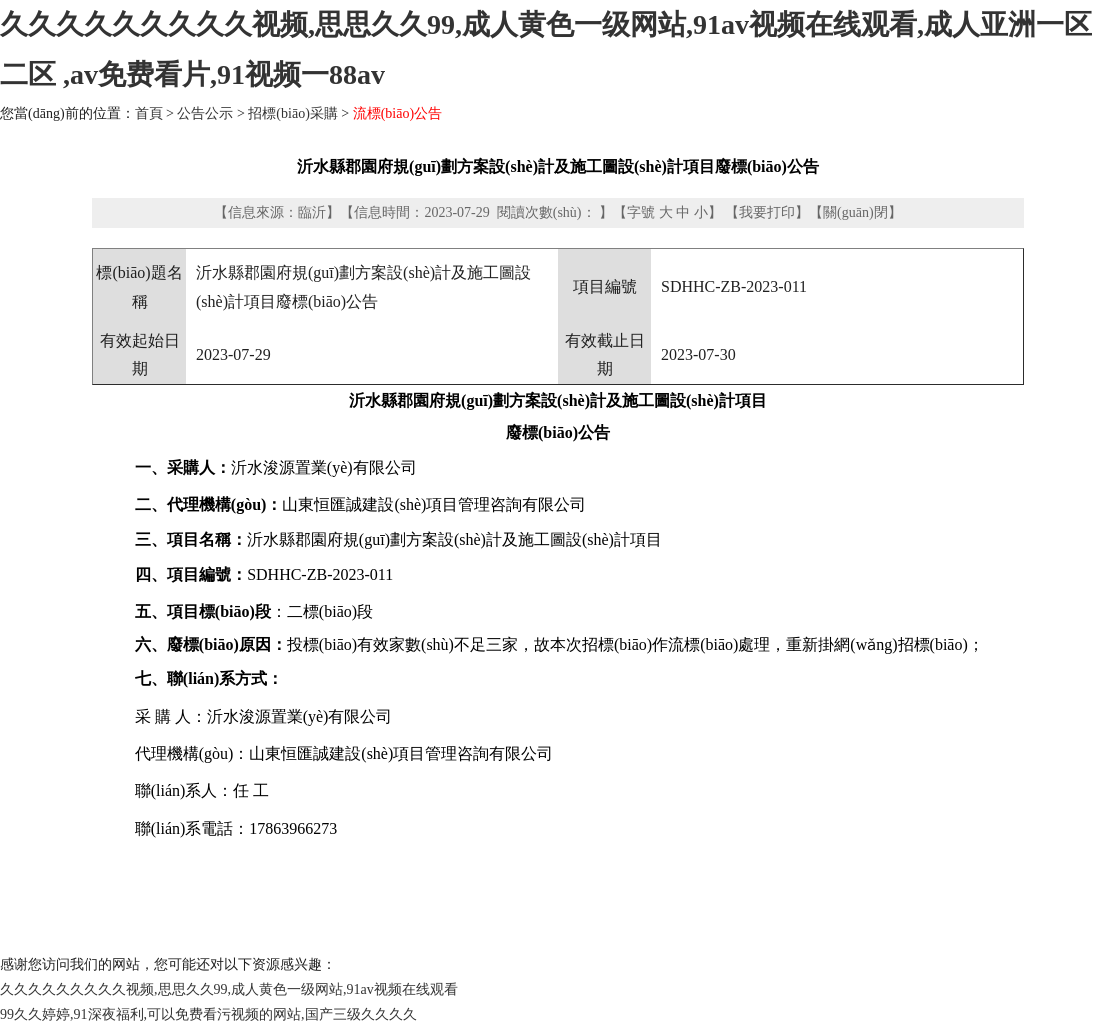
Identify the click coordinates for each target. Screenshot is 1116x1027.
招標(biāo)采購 (292, 113)
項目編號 (605, 286)
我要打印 (767, 212)
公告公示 (205, 113)
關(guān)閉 (855, 212)
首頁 (149, 113)
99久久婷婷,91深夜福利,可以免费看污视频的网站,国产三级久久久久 (208, 1014)
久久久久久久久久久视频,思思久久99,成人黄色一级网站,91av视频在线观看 (229, 989)
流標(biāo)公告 (397, 113)
